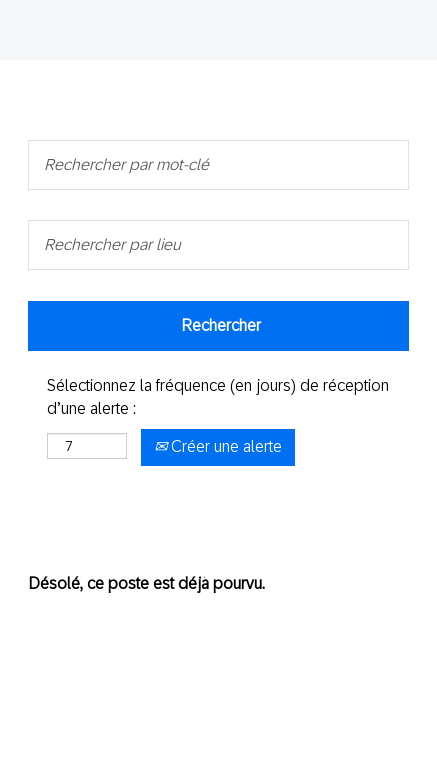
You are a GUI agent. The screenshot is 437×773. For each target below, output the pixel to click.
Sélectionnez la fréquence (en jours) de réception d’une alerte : (218, 397)
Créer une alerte (218, 446)
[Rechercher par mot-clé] (218, 165)
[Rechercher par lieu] (218, 245)
